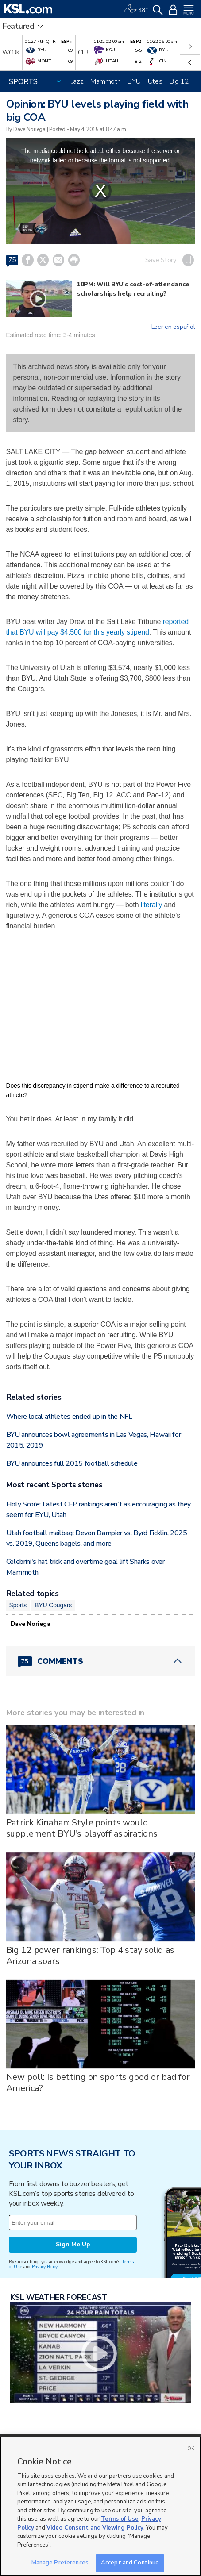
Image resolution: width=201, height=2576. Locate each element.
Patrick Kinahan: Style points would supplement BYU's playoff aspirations (82, 1828)
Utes (155, 81)
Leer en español (173, 327)
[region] (100, 2506)
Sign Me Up (73, 2244)
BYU (134, 81)
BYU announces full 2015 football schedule (72, 1463)
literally (151, 905)
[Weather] (136, 9)
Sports (18, 1605)
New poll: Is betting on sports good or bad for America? (98, 2082)
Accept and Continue (130, 2563)
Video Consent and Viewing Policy (94, 2528)
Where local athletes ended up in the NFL (69, 1416)
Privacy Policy (45, 2266)
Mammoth (105, 81)
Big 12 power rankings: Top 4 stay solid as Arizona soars (90, 1955)
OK (190, 2448)
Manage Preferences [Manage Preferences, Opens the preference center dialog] (60, 2563)
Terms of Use (120, 2519)
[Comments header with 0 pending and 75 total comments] (100, 1661)
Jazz (78, 81)
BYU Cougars (53, 1605)
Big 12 (179, 81)
